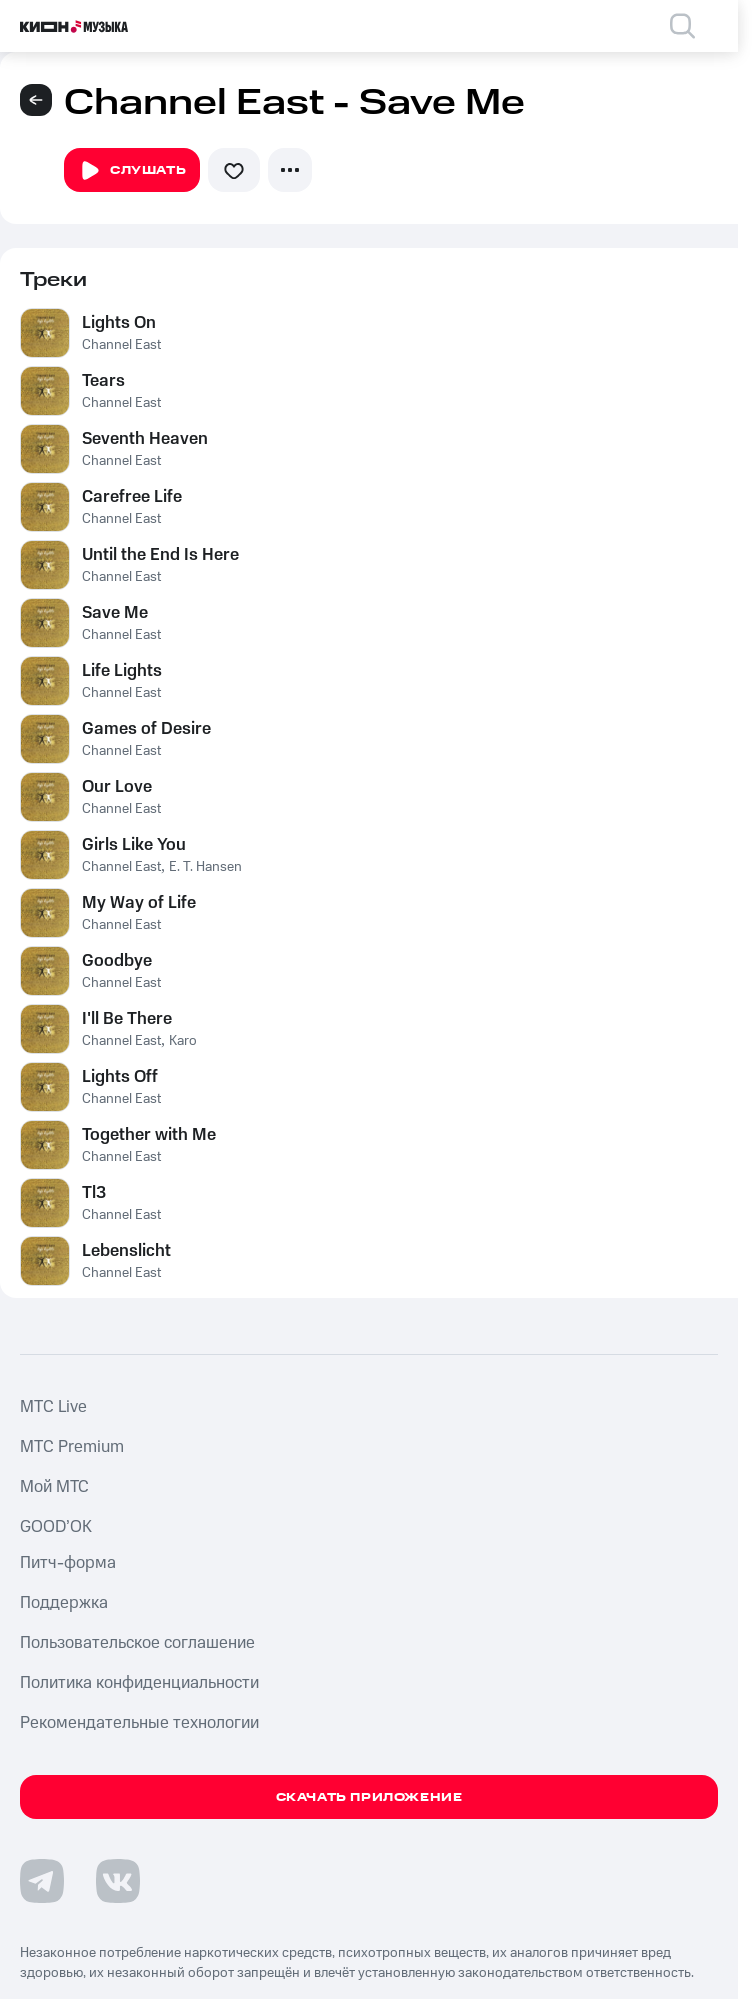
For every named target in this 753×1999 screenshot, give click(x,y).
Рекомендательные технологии (139, 1723)
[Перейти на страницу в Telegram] (42, 1881)
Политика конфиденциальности (139, 1683)
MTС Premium (72, 1447)
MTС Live (53, 1407)
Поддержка (64, 1603)
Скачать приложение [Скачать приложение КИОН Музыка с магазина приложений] (369, 1797)
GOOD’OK (56, 1527)
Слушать (132, 171)
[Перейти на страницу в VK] (118, 1881)
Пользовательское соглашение (137, 1643)
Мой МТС (54, 1487)
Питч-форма (68, 1563)
